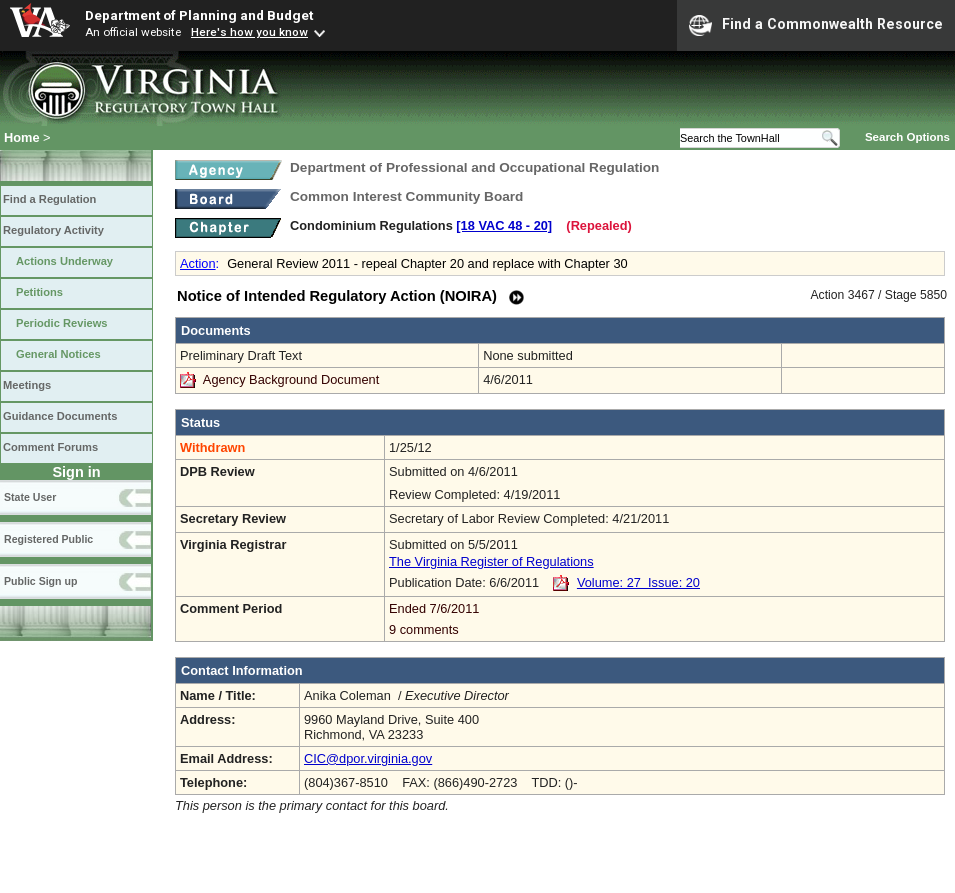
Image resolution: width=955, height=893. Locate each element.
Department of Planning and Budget (199, 15)
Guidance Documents (60, 416)
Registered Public (48, 539)
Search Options (907, 137)
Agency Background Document (291, 379)
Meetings (27, 385)
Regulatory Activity (53, 230)
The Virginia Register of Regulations (491, 561)
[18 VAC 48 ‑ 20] (504, 225)
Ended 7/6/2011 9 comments (664, 619)
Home (22, 137)
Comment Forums (50, 447)
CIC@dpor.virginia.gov (368, 758)
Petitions (39, 292)
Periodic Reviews (62, 323)
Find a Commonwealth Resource (816, 25)
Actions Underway (64, 261)
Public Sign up (40, 581)
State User (30, 497)
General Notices (58, 354)
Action (198, 263)
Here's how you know (249, 32)
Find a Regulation (49, 199)
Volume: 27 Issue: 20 (638, 582)
